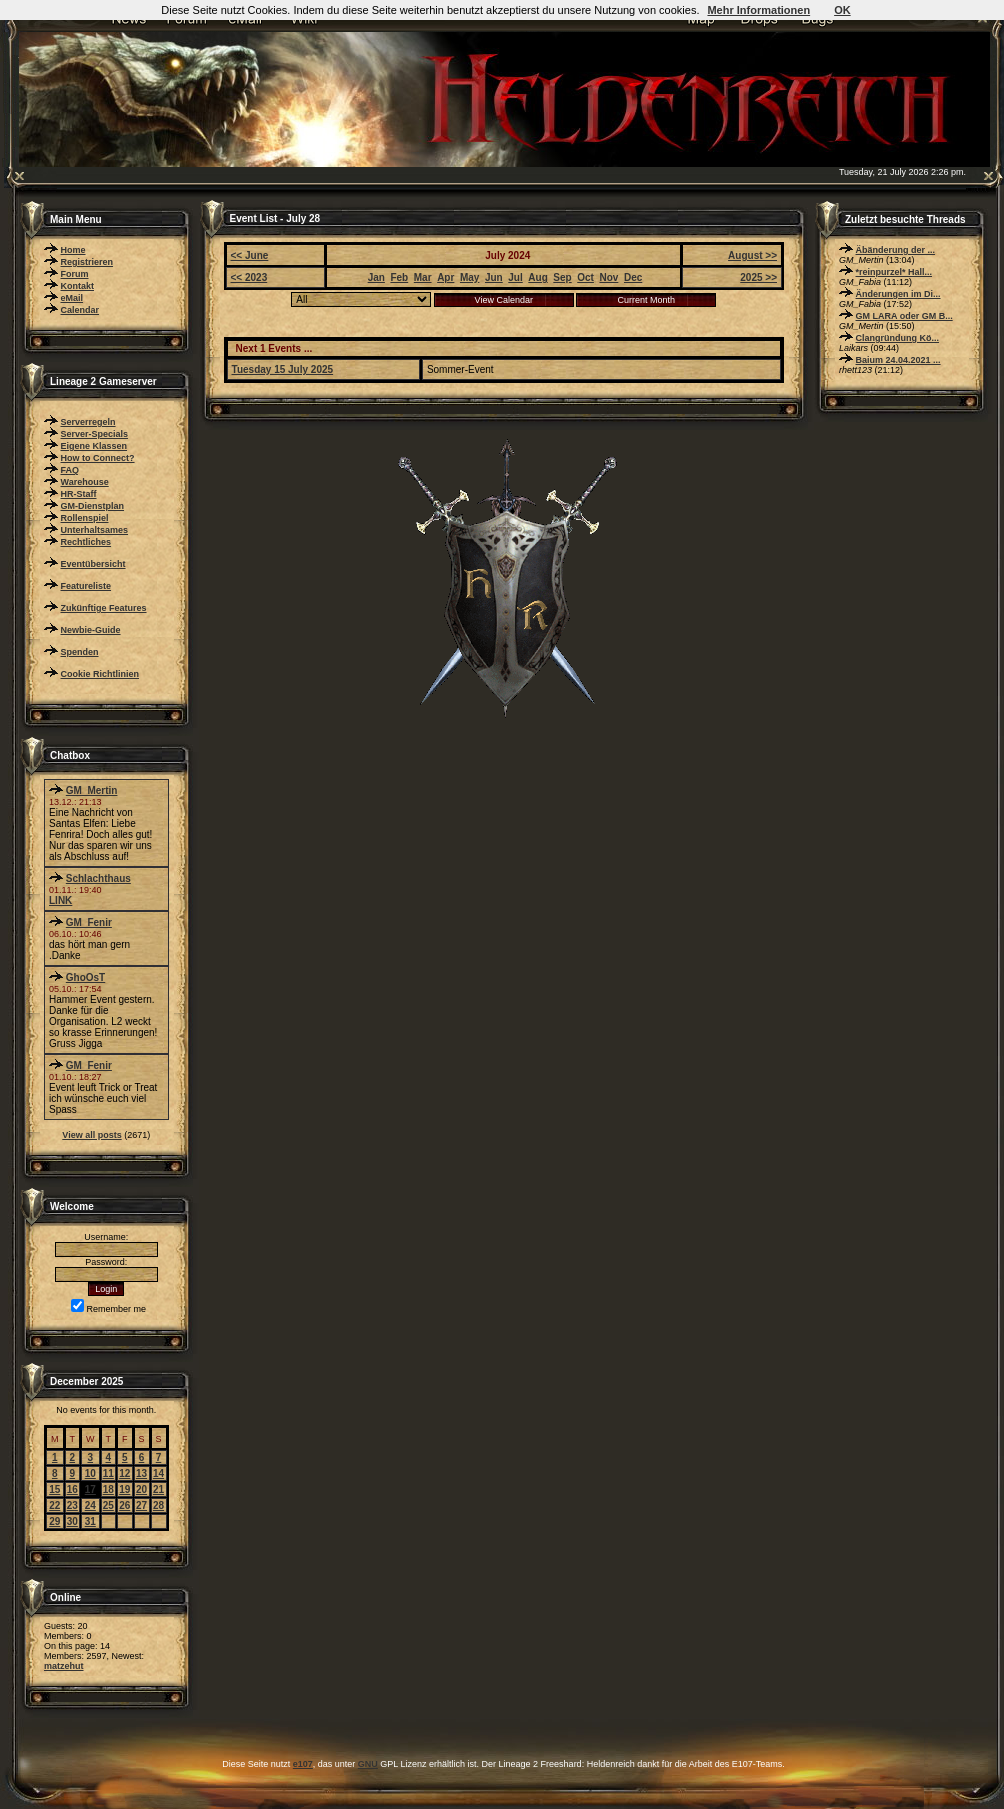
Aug (537, 277)
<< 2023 (249, 277)
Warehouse (85, 482)
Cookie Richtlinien (100, 674)
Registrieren (87, 262)
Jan (376, 277)
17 (90, 1489)
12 (124, 1473)
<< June (250, 255)
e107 (303, 1764)
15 (54, 1489)
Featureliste (86, 586)
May (469, 277)
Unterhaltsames (95, 530)
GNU (368, 1764)
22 (54, 1505)
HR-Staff (79, 494)
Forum (75, 274)
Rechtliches (86, 542)
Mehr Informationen (758, 10)
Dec (633, 277)
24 (90, 1505)
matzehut (64, 1666)
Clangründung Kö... (898, 338)
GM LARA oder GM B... (904, 316)
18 (108, 1489)
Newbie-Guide (91, 630)
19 (124, 1489)
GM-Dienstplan (93, 506)
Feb (399, 277)
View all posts (91, 1135)
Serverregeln (88, 422)
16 (72, 1489)
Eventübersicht (93, 564)
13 (141, 1473)
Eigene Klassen (94, 446)
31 (90, 1521)
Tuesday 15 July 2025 (283, 369)
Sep (562, 277)
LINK (60, 900)
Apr (445, 277)
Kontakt (78, 286)
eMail (72, 298)
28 (158, 1505)
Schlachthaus (98, 878)
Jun (494, 277)
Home (73, 250)
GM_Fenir (89, 922)
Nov (608, 277)
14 (158, 1473)
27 (141, 1505)
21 (158, 1489)
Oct (585, 277)
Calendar (80, 310)
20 (141, 1489)
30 (72, 1521)
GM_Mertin (92, 790)
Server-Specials (95, 434)
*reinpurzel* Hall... (894, 272)
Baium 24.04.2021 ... (898, 360)
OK (842, 10)
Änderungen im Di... (898, 294)
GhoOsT (85, 977)
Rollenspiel (85, 518)
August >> (752, 255)
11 (108, 1473)
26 (124, 1505)
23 (72, 1505)
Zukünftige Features (104, 608)
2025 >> (758, 277)
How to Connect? (98, 458)
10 (90, 1473)
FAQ (70, 470)
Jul (515, 277)
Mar (423, 277)
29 (54, 1521)
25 (108, 1505)
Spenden (80, 652)
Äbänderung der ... (896, 250)
